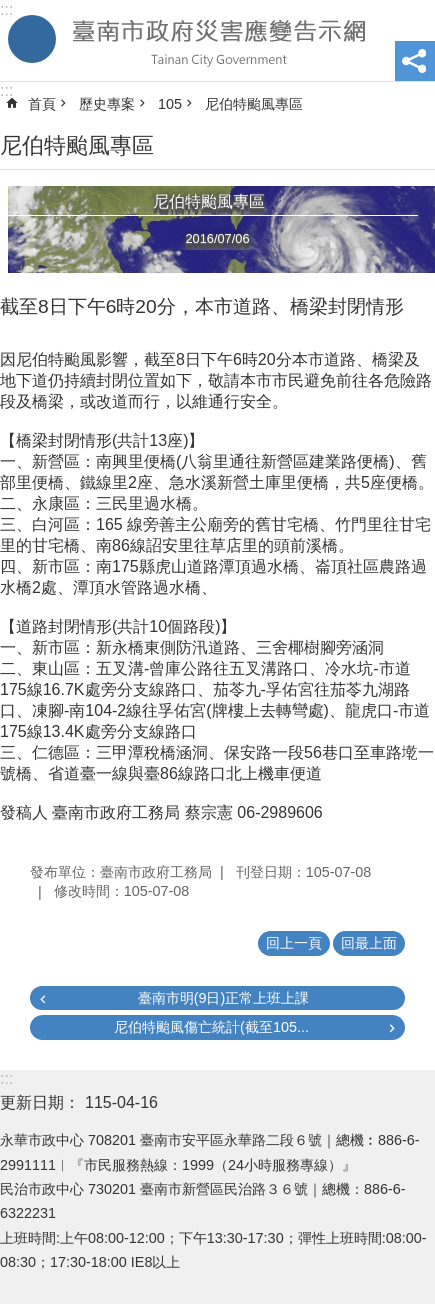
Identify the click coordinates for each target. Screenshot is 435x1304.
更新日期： (40, 1102)
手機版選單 (32, 39)
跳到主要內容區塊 (10, 10)
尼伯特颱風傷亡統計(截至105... (211, 1027)
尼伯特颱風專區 (254, 104)
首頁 (42, 104)
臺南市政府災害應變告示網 (217, 41)
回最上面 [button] (369, 943)
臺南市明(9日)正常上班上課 (224, 998)
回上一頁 (294, 943)
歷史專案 (107, 104)
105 (170, 104)
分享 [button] (415, 61)
